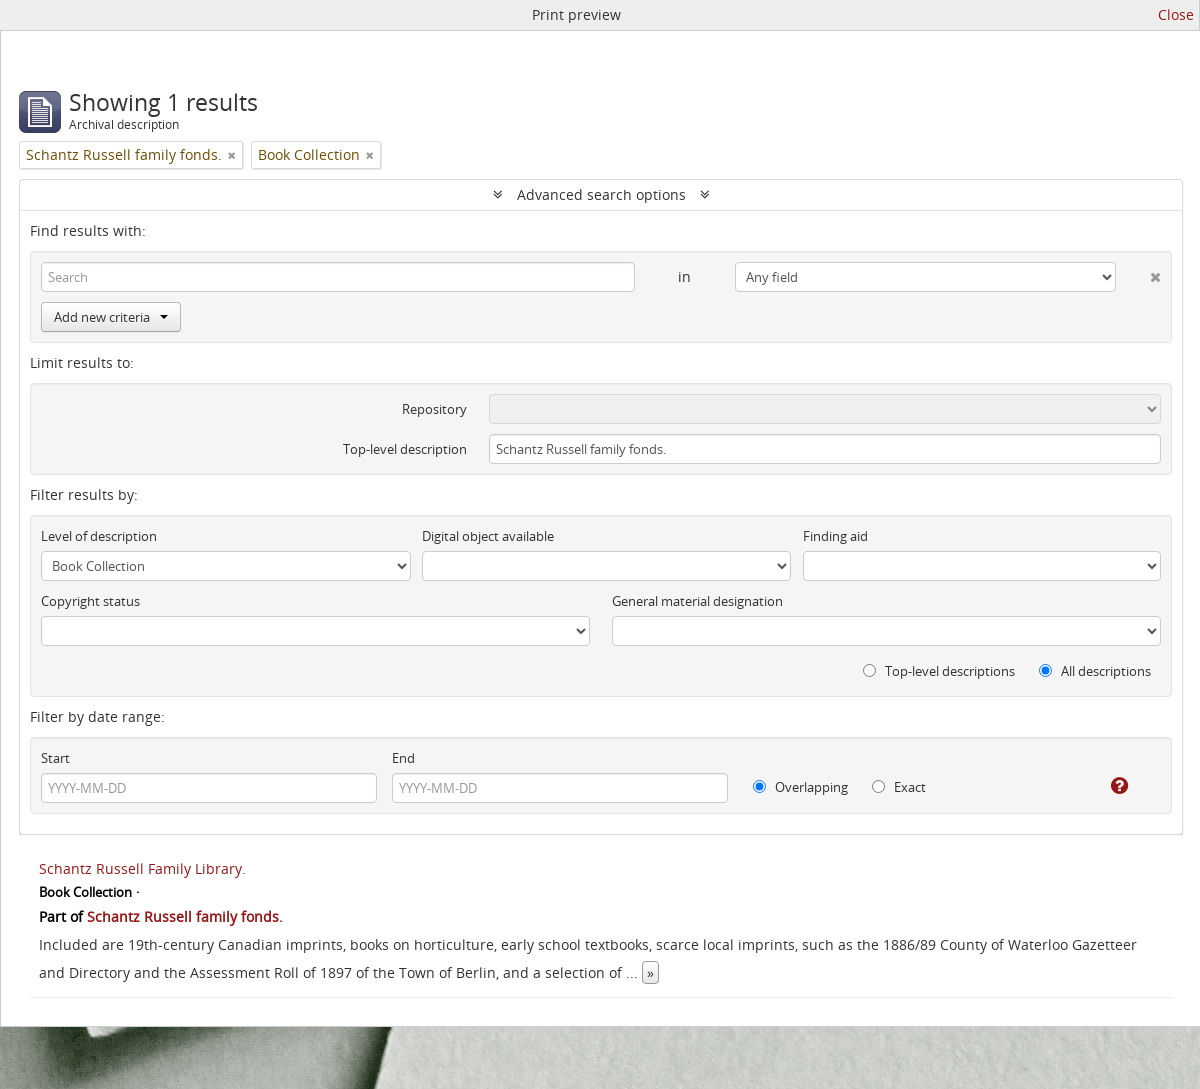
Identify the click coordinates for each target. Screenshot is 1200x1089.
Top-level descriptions (939, 671)
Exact (899, 787)
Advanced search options (601, 194)
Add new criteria (111, 317)
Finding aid (835, 536)
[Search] (338, 277)
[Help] (1105, 786)
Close (1176, 14)
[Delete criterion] (1138, 273)
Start (55, 758)
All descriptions (1095, 671)
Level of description (99, 536)
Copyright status (90, 601)
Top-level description (405, 449)
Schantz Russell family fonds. (185, 916)
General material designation (697, 601)
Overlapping (800, 787)
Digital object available (488, 536)
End (403, 758)
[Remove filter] (232, 155)
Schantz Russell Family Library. (142, 868)
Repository (434, 409)
